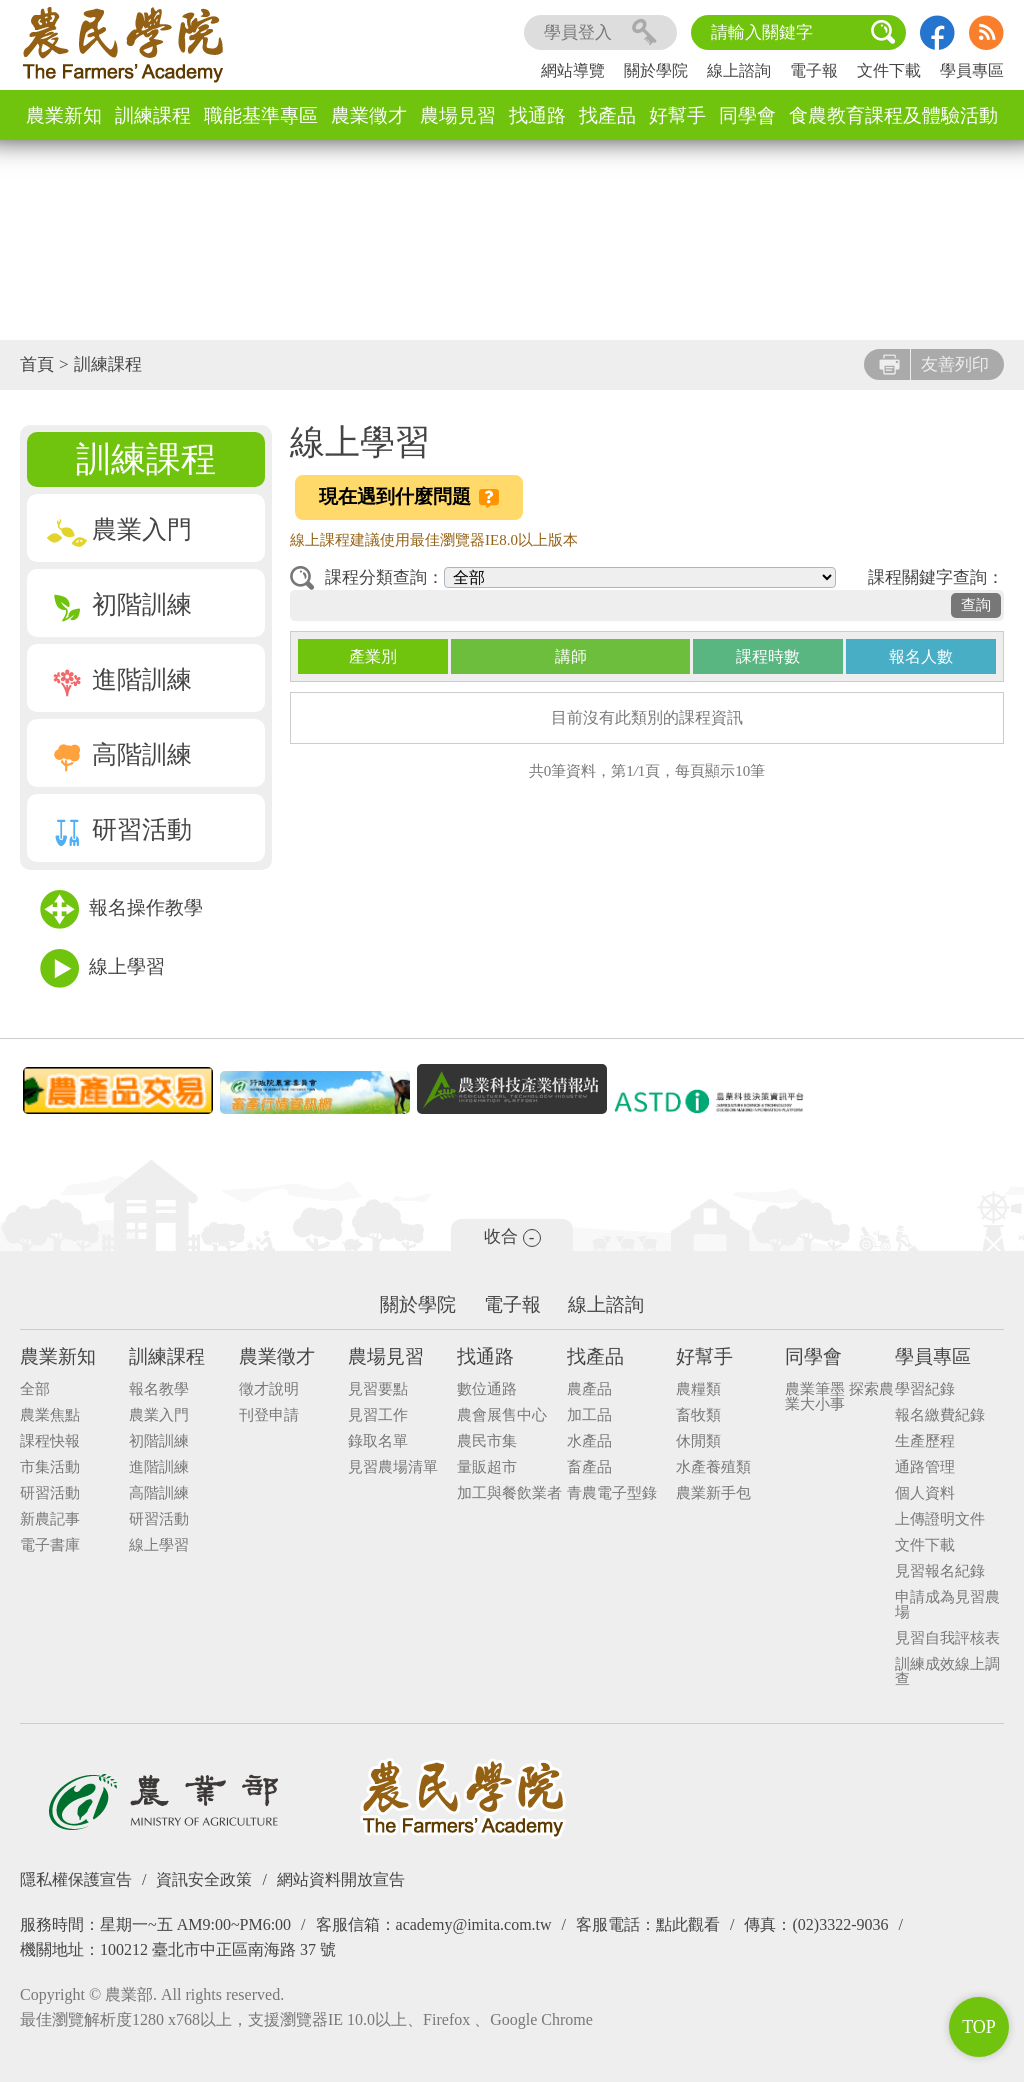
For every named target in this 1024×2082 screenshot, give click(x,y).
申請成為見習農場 (947, 1605)
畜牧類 (698, 1415)
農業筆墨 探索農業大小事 (839, 1397)
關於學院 (656, 70)
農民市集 (487, 1441)
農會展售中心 (502, 1415)
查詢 (976, 605)
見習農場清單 (393, 1467)
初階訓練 (119, 604)
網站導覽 (573, 70)
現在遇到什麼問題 (409, 497)
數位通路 (487, 1389)
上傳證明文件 (940, 1519)
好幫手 (677, 115)
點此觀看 (688, 1924)
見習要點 (378, 1389)
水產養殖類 (713, 1467)
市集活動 (50, 1467)
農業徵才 (369, 115)
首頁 (37, 364)
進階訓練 (119, 679)
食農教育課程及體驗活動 (893, 115)
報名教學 (159, 1389)
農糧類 (698, 1389)
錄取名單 (378, 1441)
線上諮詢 (739, 70)
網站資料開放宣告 (341, 1879)
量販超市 (487, 1467)
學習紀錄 (925, 1389)
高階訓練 (119, 754)
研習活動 (119, 829)
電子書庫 (50, 1545)
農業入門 (119, 529)
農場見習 (458, 115)
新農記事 (50, 1519)
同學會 (747, 115)
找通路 (537, 115)
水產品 (589, 1441)
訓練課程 (153, 115)
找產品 (607, 115)
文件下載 (889, 70)
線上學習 (102, 968)
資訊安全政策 (204, 1879)
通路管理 (925, 1467)
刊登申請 (269, 1415)
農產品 (589, 1389)
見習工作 (378, 1415)
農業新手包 (713, 1493)
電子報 (814, 70)
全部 (35, 1389)
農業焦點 (50, 1415)
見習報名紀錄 (940, 1571)
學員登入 (600, 32)
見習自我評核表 (947, 1638)
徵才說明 (269, 1389)
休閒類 (698, 1441)
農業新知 (64, 115)
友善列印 (934, 364)
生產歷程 (925, 1441)
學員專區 (972, 70)
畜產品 (589, 1467)
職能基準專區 (261, 115)
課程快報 (50, 1441)
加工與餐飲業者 (509, 1493)
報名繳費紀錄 (940, 1415)
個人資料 (925, 1493)
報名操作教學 (121, 909)
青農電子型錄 (612, 1493)
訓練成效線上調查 (947, 1672)
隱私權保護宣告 (76, 1879)
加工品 (589, 1415)
